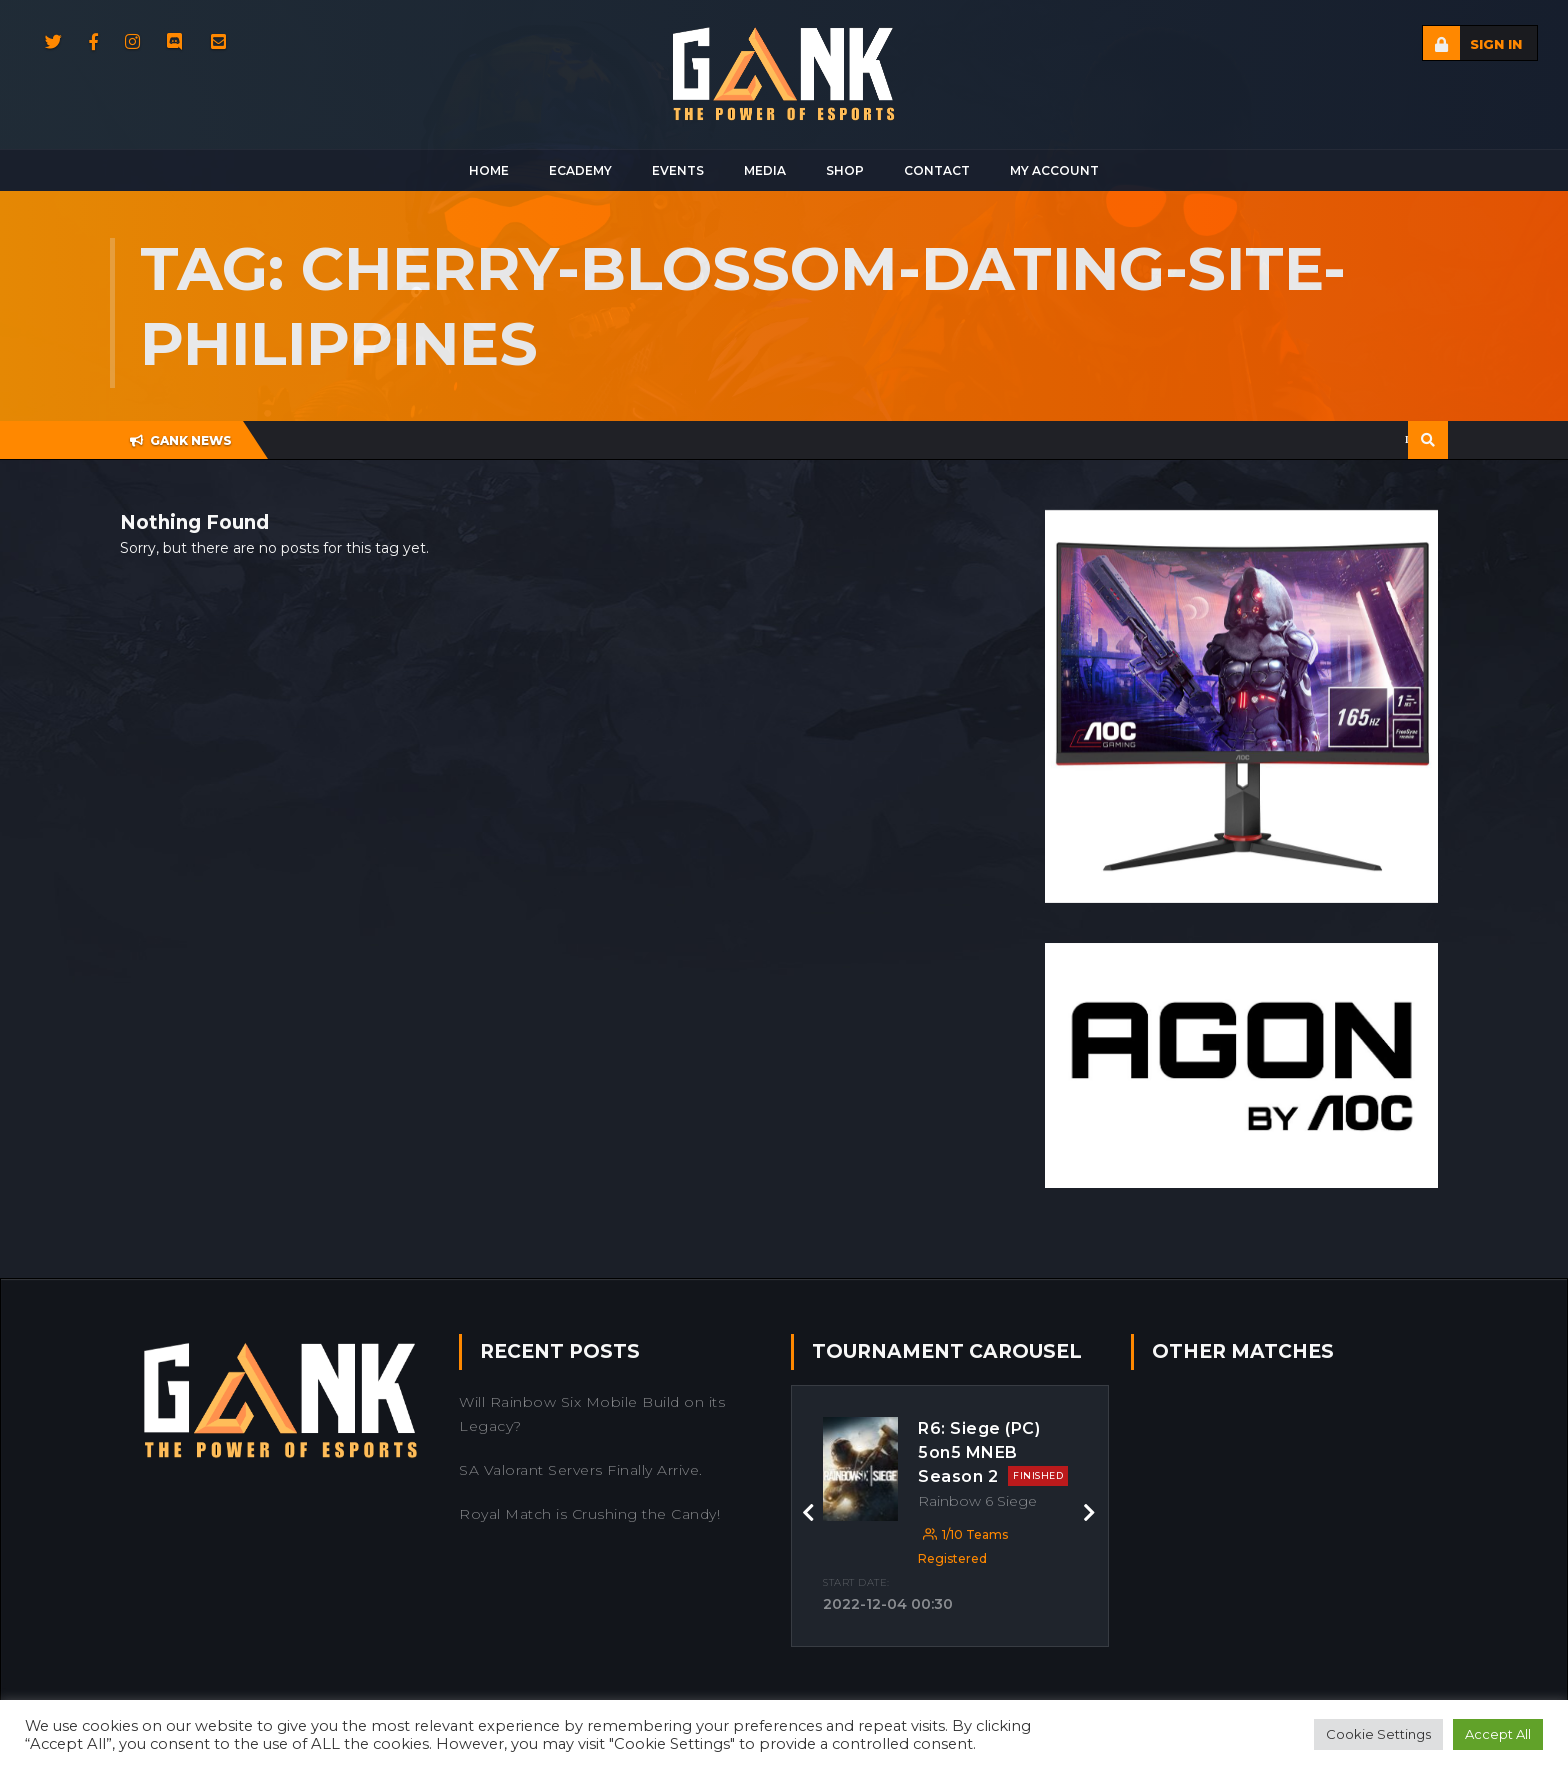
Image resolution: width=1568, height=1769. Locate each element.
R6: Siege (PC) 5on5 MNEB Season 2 (993, 1452)
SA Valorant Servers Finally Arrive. (581, 1470)
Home (489, 170)
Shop (845, 170)
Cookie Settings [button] (1378, 1734)
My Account (1054, 170)
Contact (937, 170)
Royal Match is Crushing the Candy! (589, 1514)
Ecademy (580, 170)
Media (765, 170)
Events (678, 170)
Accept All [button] (1498, 1734)
